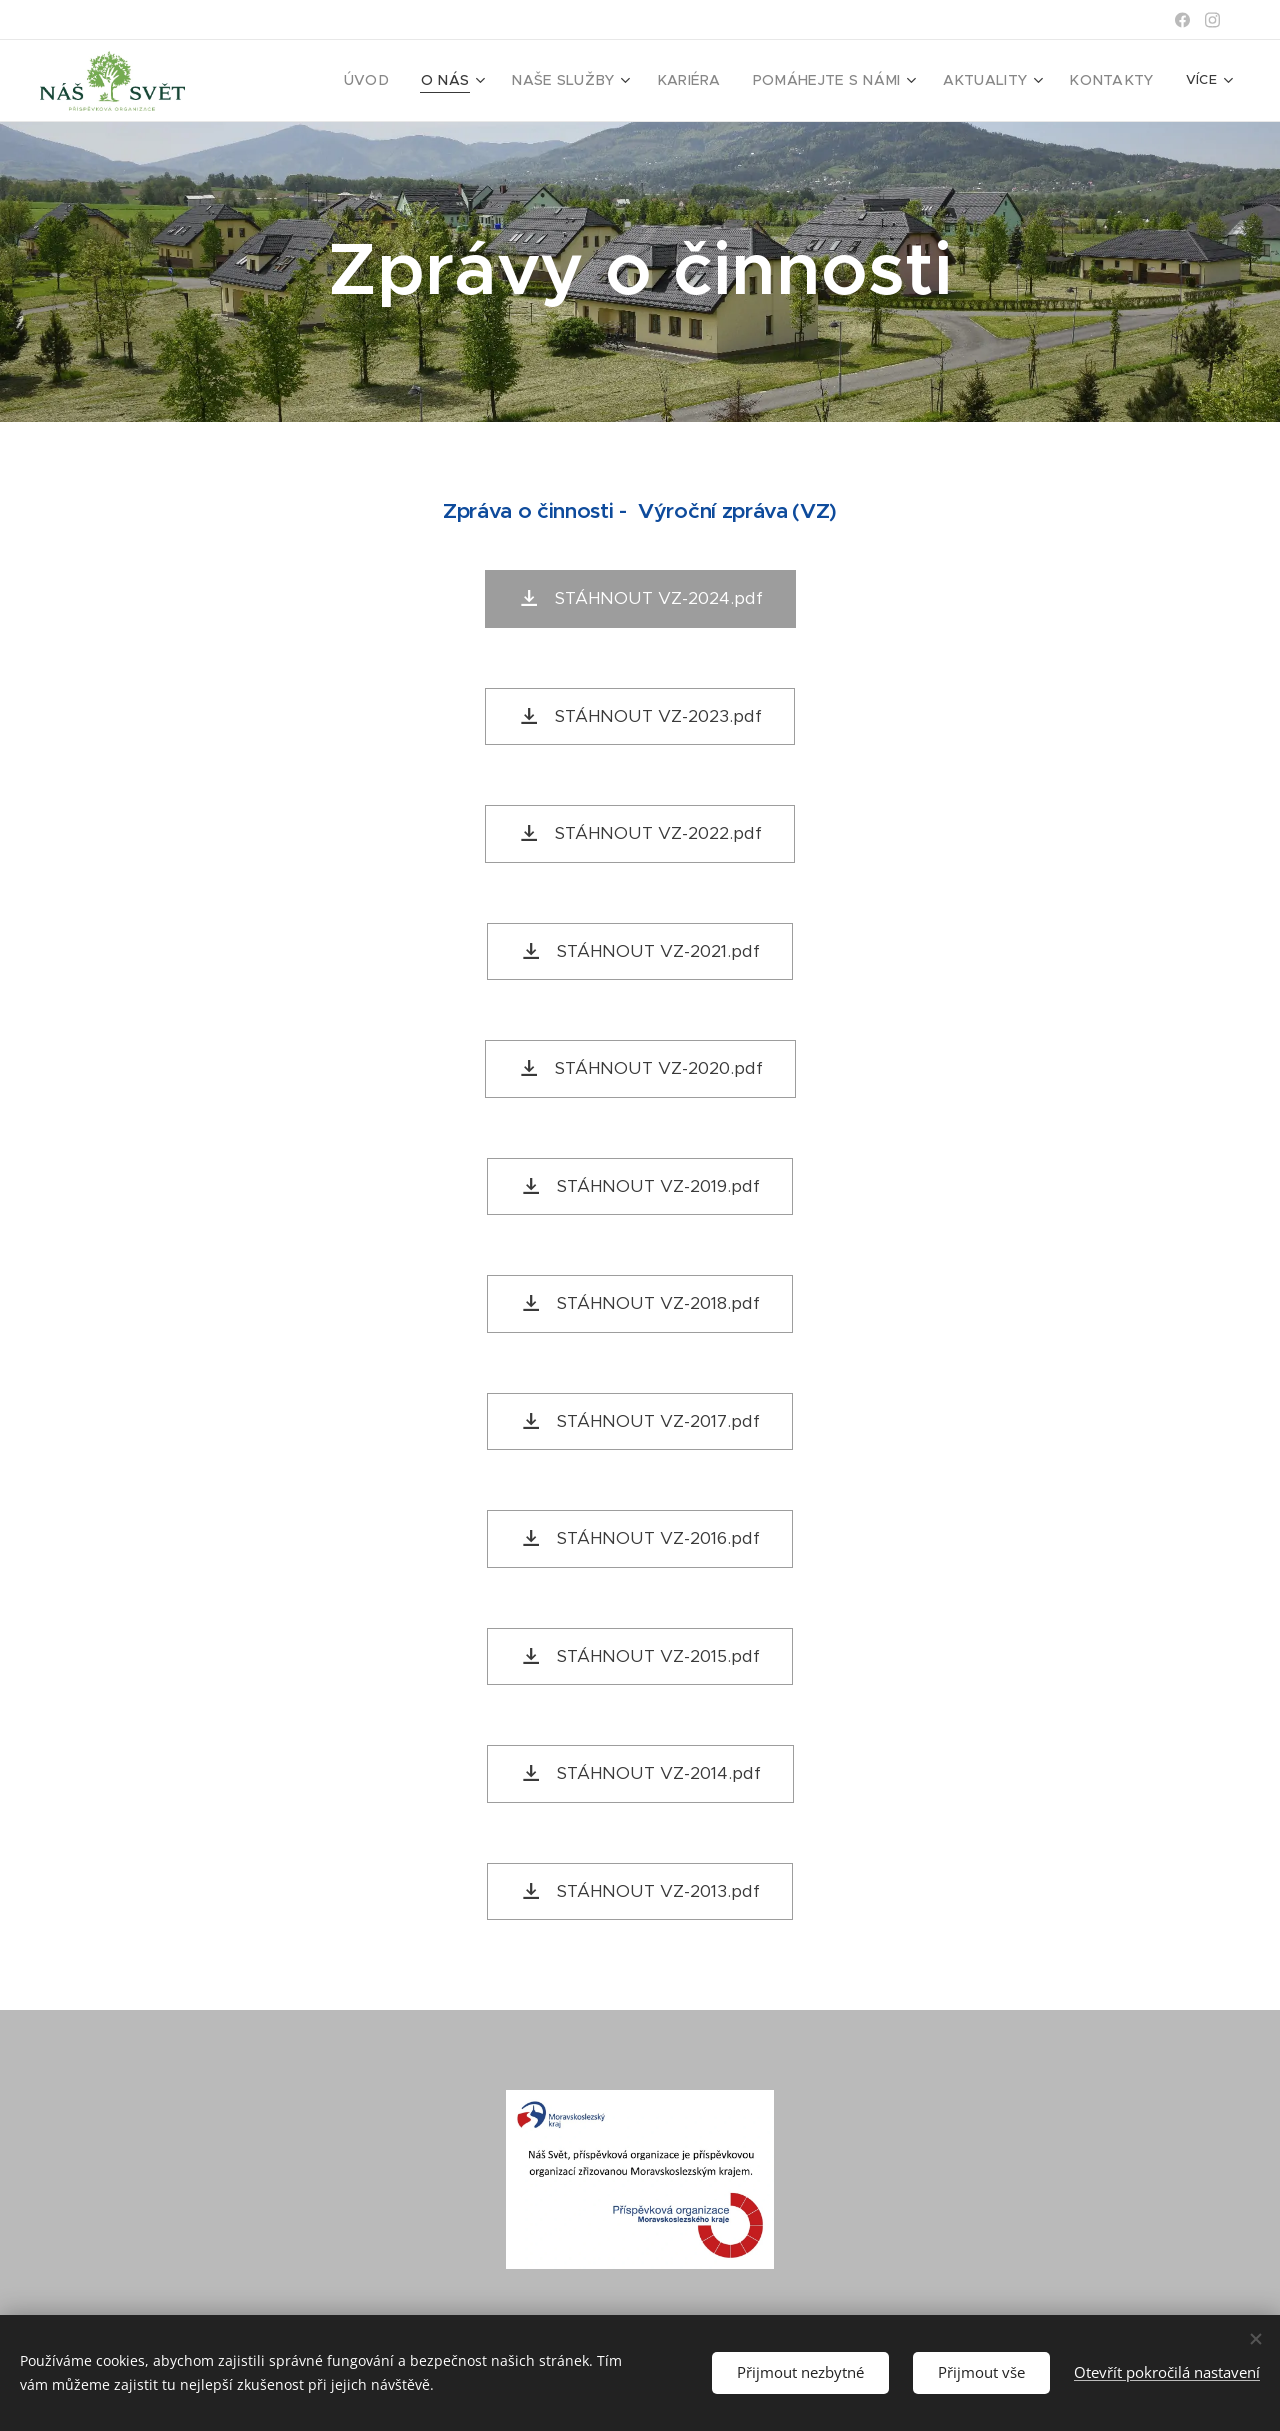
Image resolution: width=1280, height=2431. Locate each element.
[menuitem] (422, 81)
